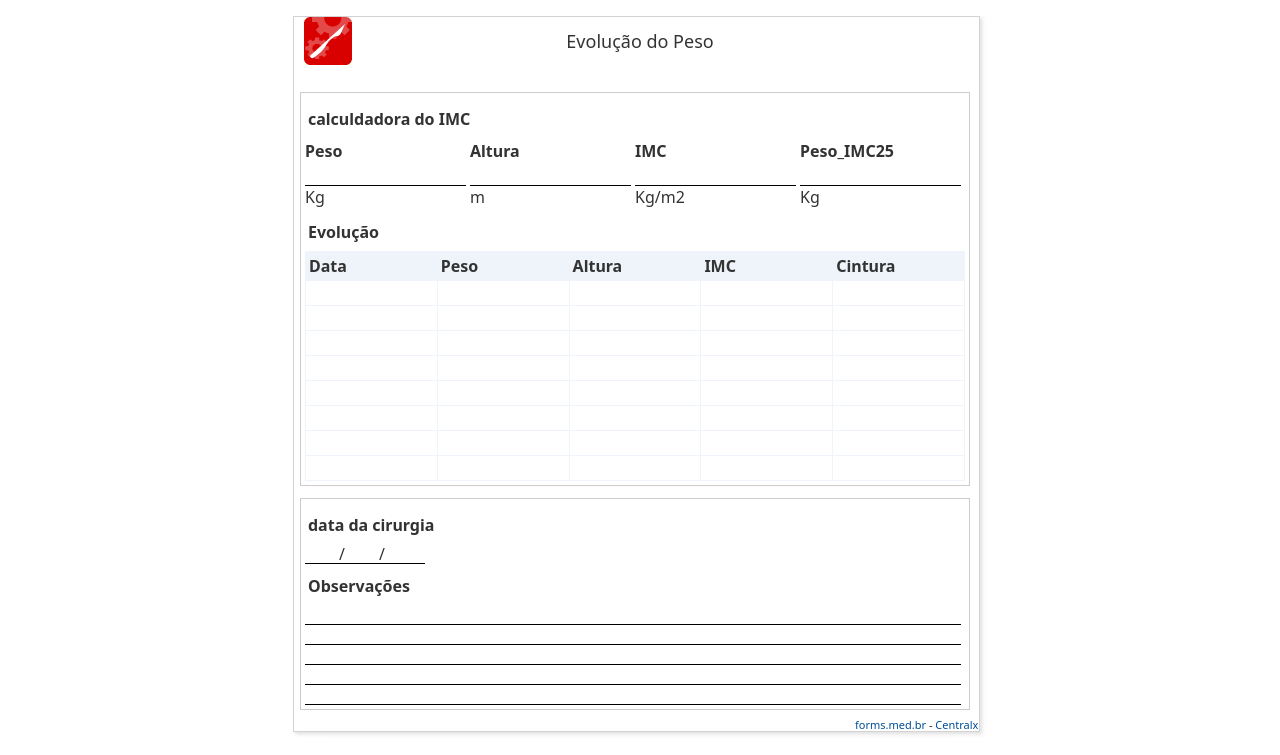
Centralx (956, 724)
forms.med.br (890, 724)
